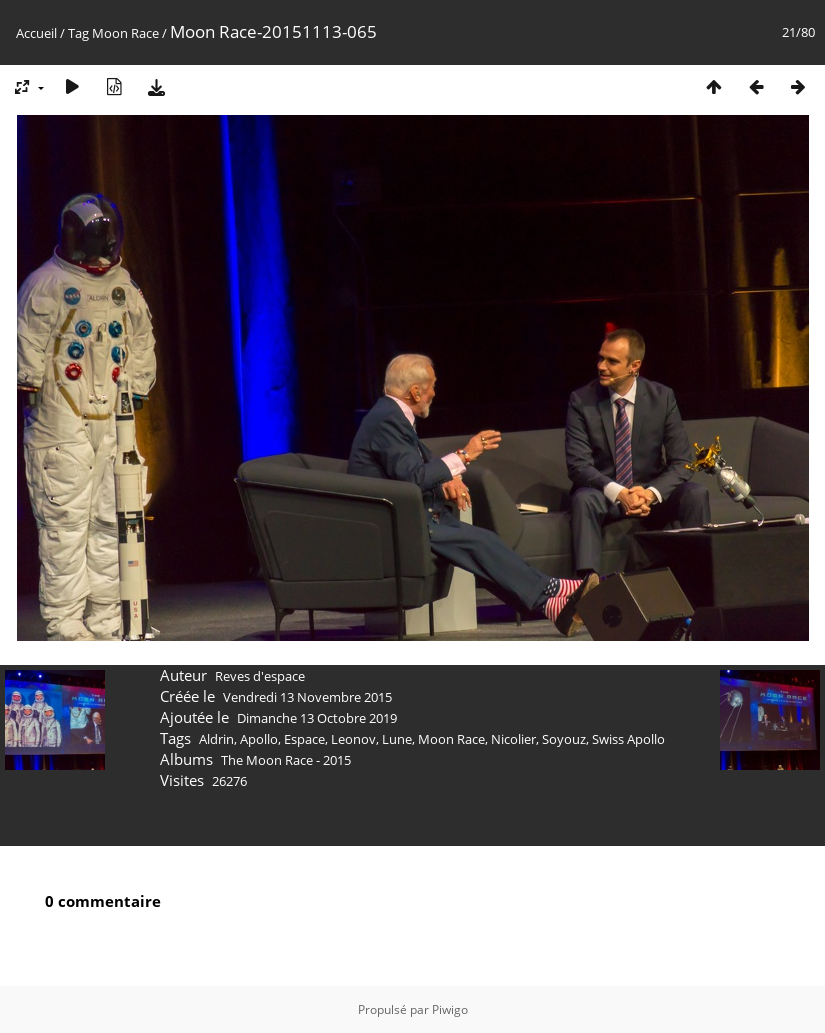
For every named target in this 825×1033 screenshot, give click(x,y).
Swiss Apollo (628, 739)
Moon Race (125, 33)
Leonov (353, 739)
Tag (78, 33)
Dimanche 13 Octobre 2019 (317, 718)
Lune (397, 739)
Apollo (259, 739)
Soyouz (564, 739)
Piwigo (450, 1009)
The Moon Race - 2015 (286, 760)
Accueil (36, 33)
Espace (304, 739)
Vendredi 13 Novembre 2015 (307, 697)
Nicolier (513, 739)
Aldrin (216, 739)
